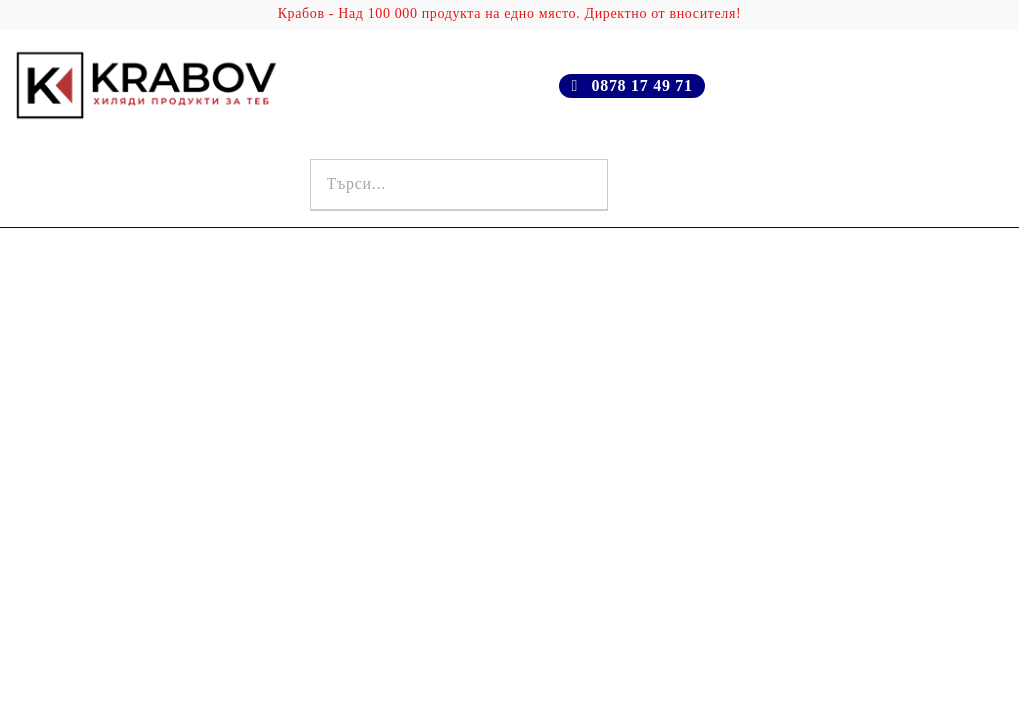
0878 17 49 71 (641, 85)
